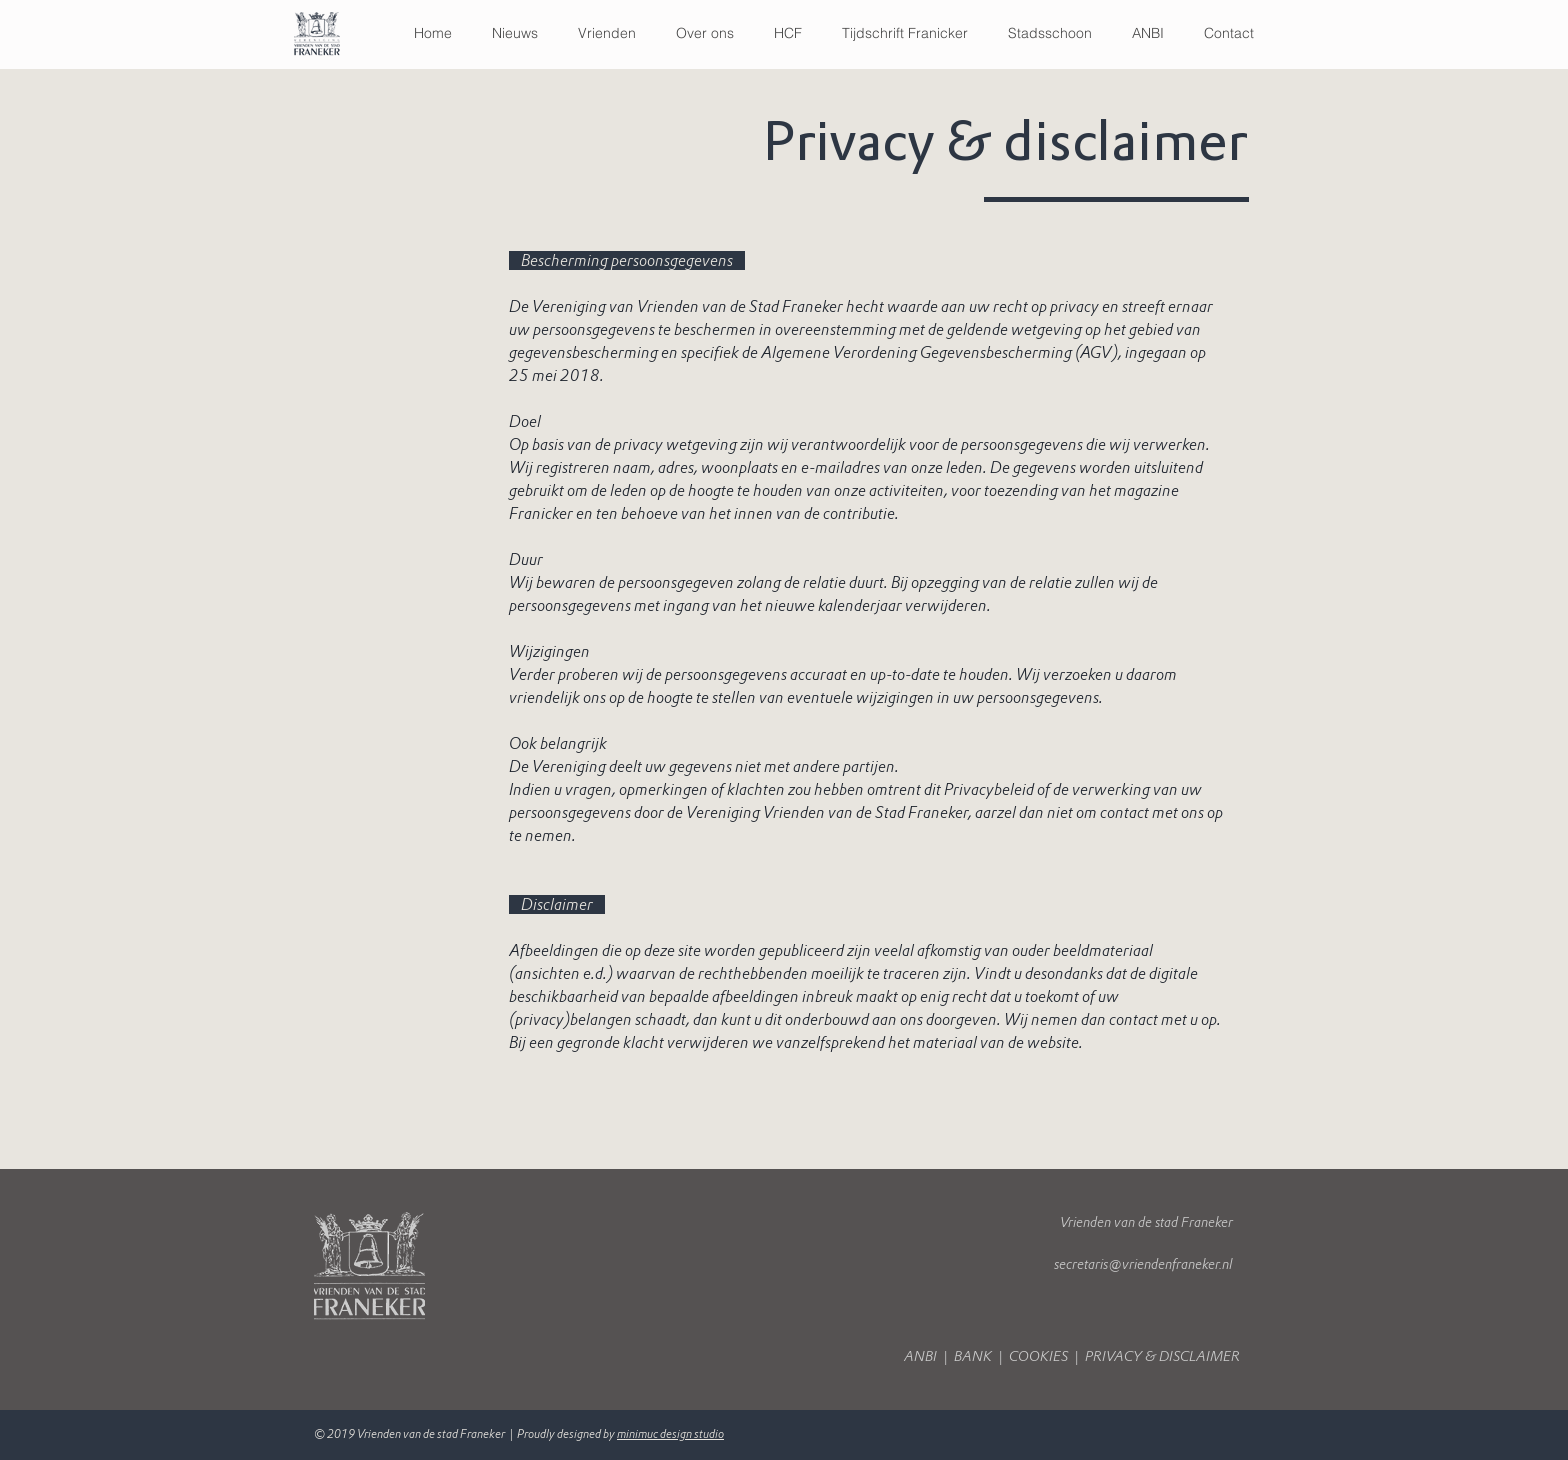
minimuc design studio (670, 1434)
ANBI (923, 1356)
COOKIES (1038, 1356)
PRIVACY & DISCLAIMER (1164, 1356)
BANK (974, 1356)
